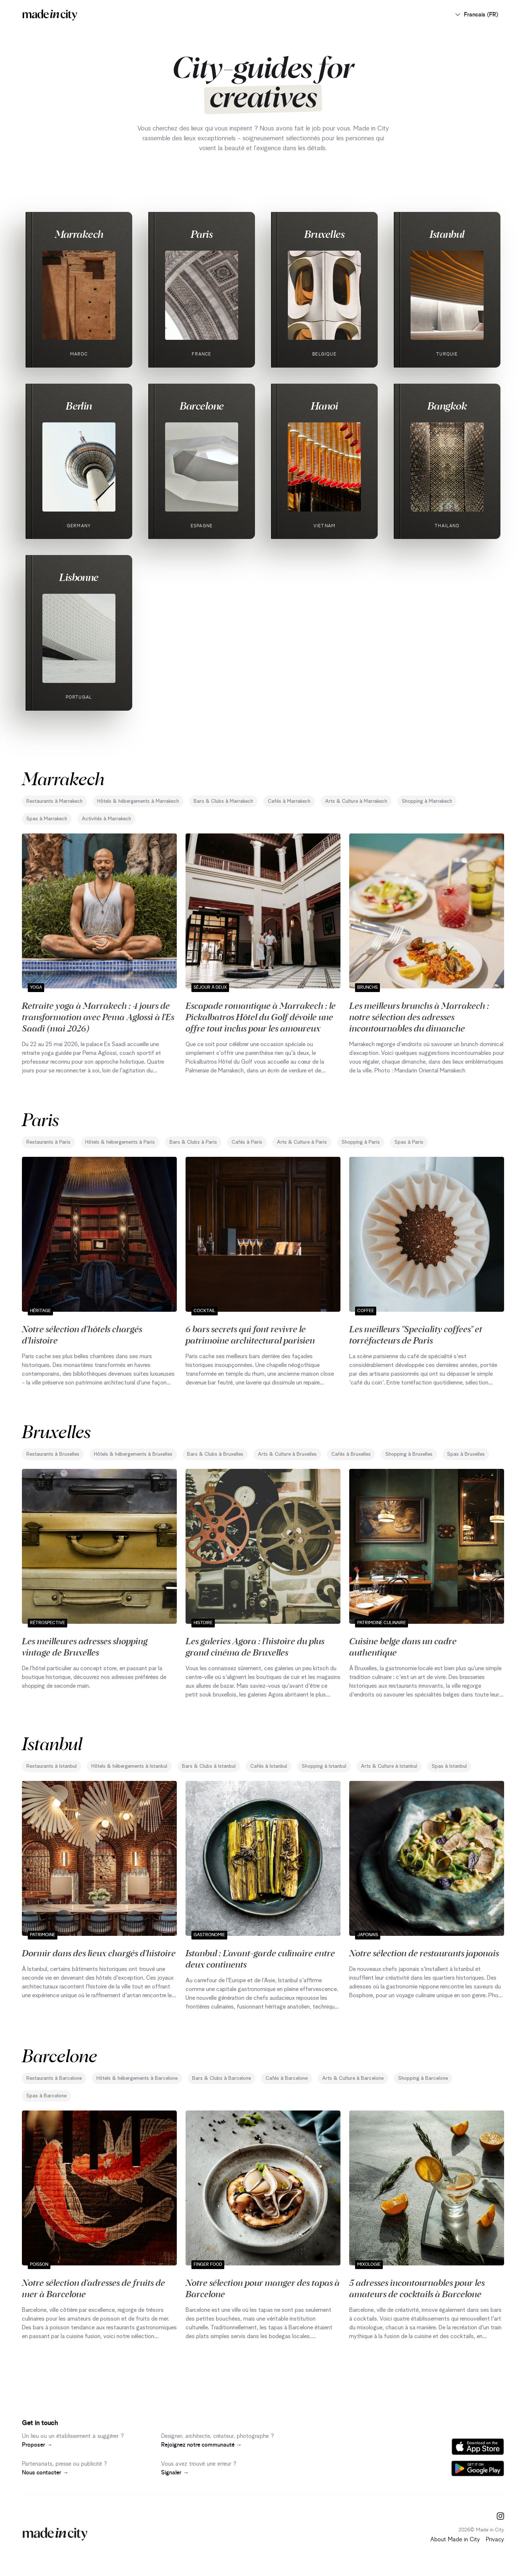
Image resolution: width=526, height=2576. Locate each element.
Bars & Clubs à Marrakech (223, 801)
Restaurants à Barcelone (54, 2078)
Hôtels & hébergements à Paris (120, 1142)
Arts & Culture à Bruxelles (287, 1454)
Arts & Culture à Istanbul (389, 1766)
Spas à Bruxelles (466, 1454)
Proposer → (37, 2445)
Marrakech (79, 234)
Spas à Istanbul (449, 1766)
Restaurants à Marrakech (54, 801)
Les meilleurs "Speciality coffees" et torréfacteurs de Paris (415, 1334)
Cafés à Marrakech (289, 801)
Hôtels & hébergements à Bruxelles (133, 1454)
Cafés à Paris (247, 1142)
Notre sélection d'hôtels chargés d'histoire (82, 1334)
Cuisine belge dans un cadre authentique (403, 1646)
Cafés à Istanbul (268, 1766)
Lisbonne (79, 577)
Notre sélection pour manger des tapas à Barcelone (263, 2287)
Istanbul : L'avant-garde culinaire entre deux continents (260, 1958)
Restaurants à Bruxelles (52, 1454)
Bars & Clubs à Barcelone (221, 2078)
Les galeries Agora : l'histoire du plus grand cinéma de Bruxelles (255, 1646)
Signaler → (175, 2473)
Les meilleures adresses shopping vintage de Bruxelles (85, 1646)
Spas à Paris (408, 1142)
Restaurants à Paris (48, 1142)
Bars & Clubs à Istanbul (209, 1766)
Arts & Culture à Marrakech (356, 801)
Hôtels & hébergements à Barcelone (137, 2078)
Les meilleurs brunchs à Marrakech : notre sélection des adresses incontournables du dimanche (419, 1016)
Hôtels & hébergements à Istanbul (129, 1766)
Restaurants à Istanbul (51, 1766)
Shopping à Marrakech (427, 801)
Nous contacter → (45, 2473)
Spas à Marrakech (46, 818)
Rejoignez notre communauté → (201, 2445)
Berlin (79, 405)
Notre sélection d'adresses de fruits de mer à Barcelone (93, 2287)
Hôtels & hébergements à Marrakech (138, 801)
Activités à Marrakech (106, 818)
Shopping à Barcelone (423, 2078)
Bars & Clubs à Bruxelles (215, 1454)
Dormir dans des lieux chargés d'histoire (99, 1952)
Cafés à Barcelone (287, 2078)
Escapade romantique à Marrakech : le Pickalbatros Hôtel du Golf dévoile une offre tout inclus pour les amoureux (261, 1016)
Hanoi (324, 405)
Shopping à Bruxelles (408, 1454)
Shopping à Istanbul (324, 1766)
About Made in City (455, 2539)
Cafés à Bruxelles (351, 1454)
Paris (202, 234)
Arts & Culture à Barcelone (353, 2078)
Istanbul (447, 234)
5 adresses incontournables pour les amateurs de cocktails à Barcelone (417, 2287)
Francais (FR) (476, 14)
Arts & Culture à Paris (302, 1142)
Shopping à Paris (361, 1142)
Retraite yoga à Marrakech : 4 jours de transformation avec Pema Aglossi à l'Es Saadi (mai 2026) (98, 1016)
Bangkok (447, 405)
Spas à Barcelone (46, 2095)
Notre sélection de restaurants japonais (424, 1952)
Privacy (495, 2539)
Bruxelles (324, 234)
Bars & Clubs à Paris (193, 1142)
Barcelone (202, 405)
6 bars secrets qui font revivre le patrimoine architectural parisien (250, 1334)
